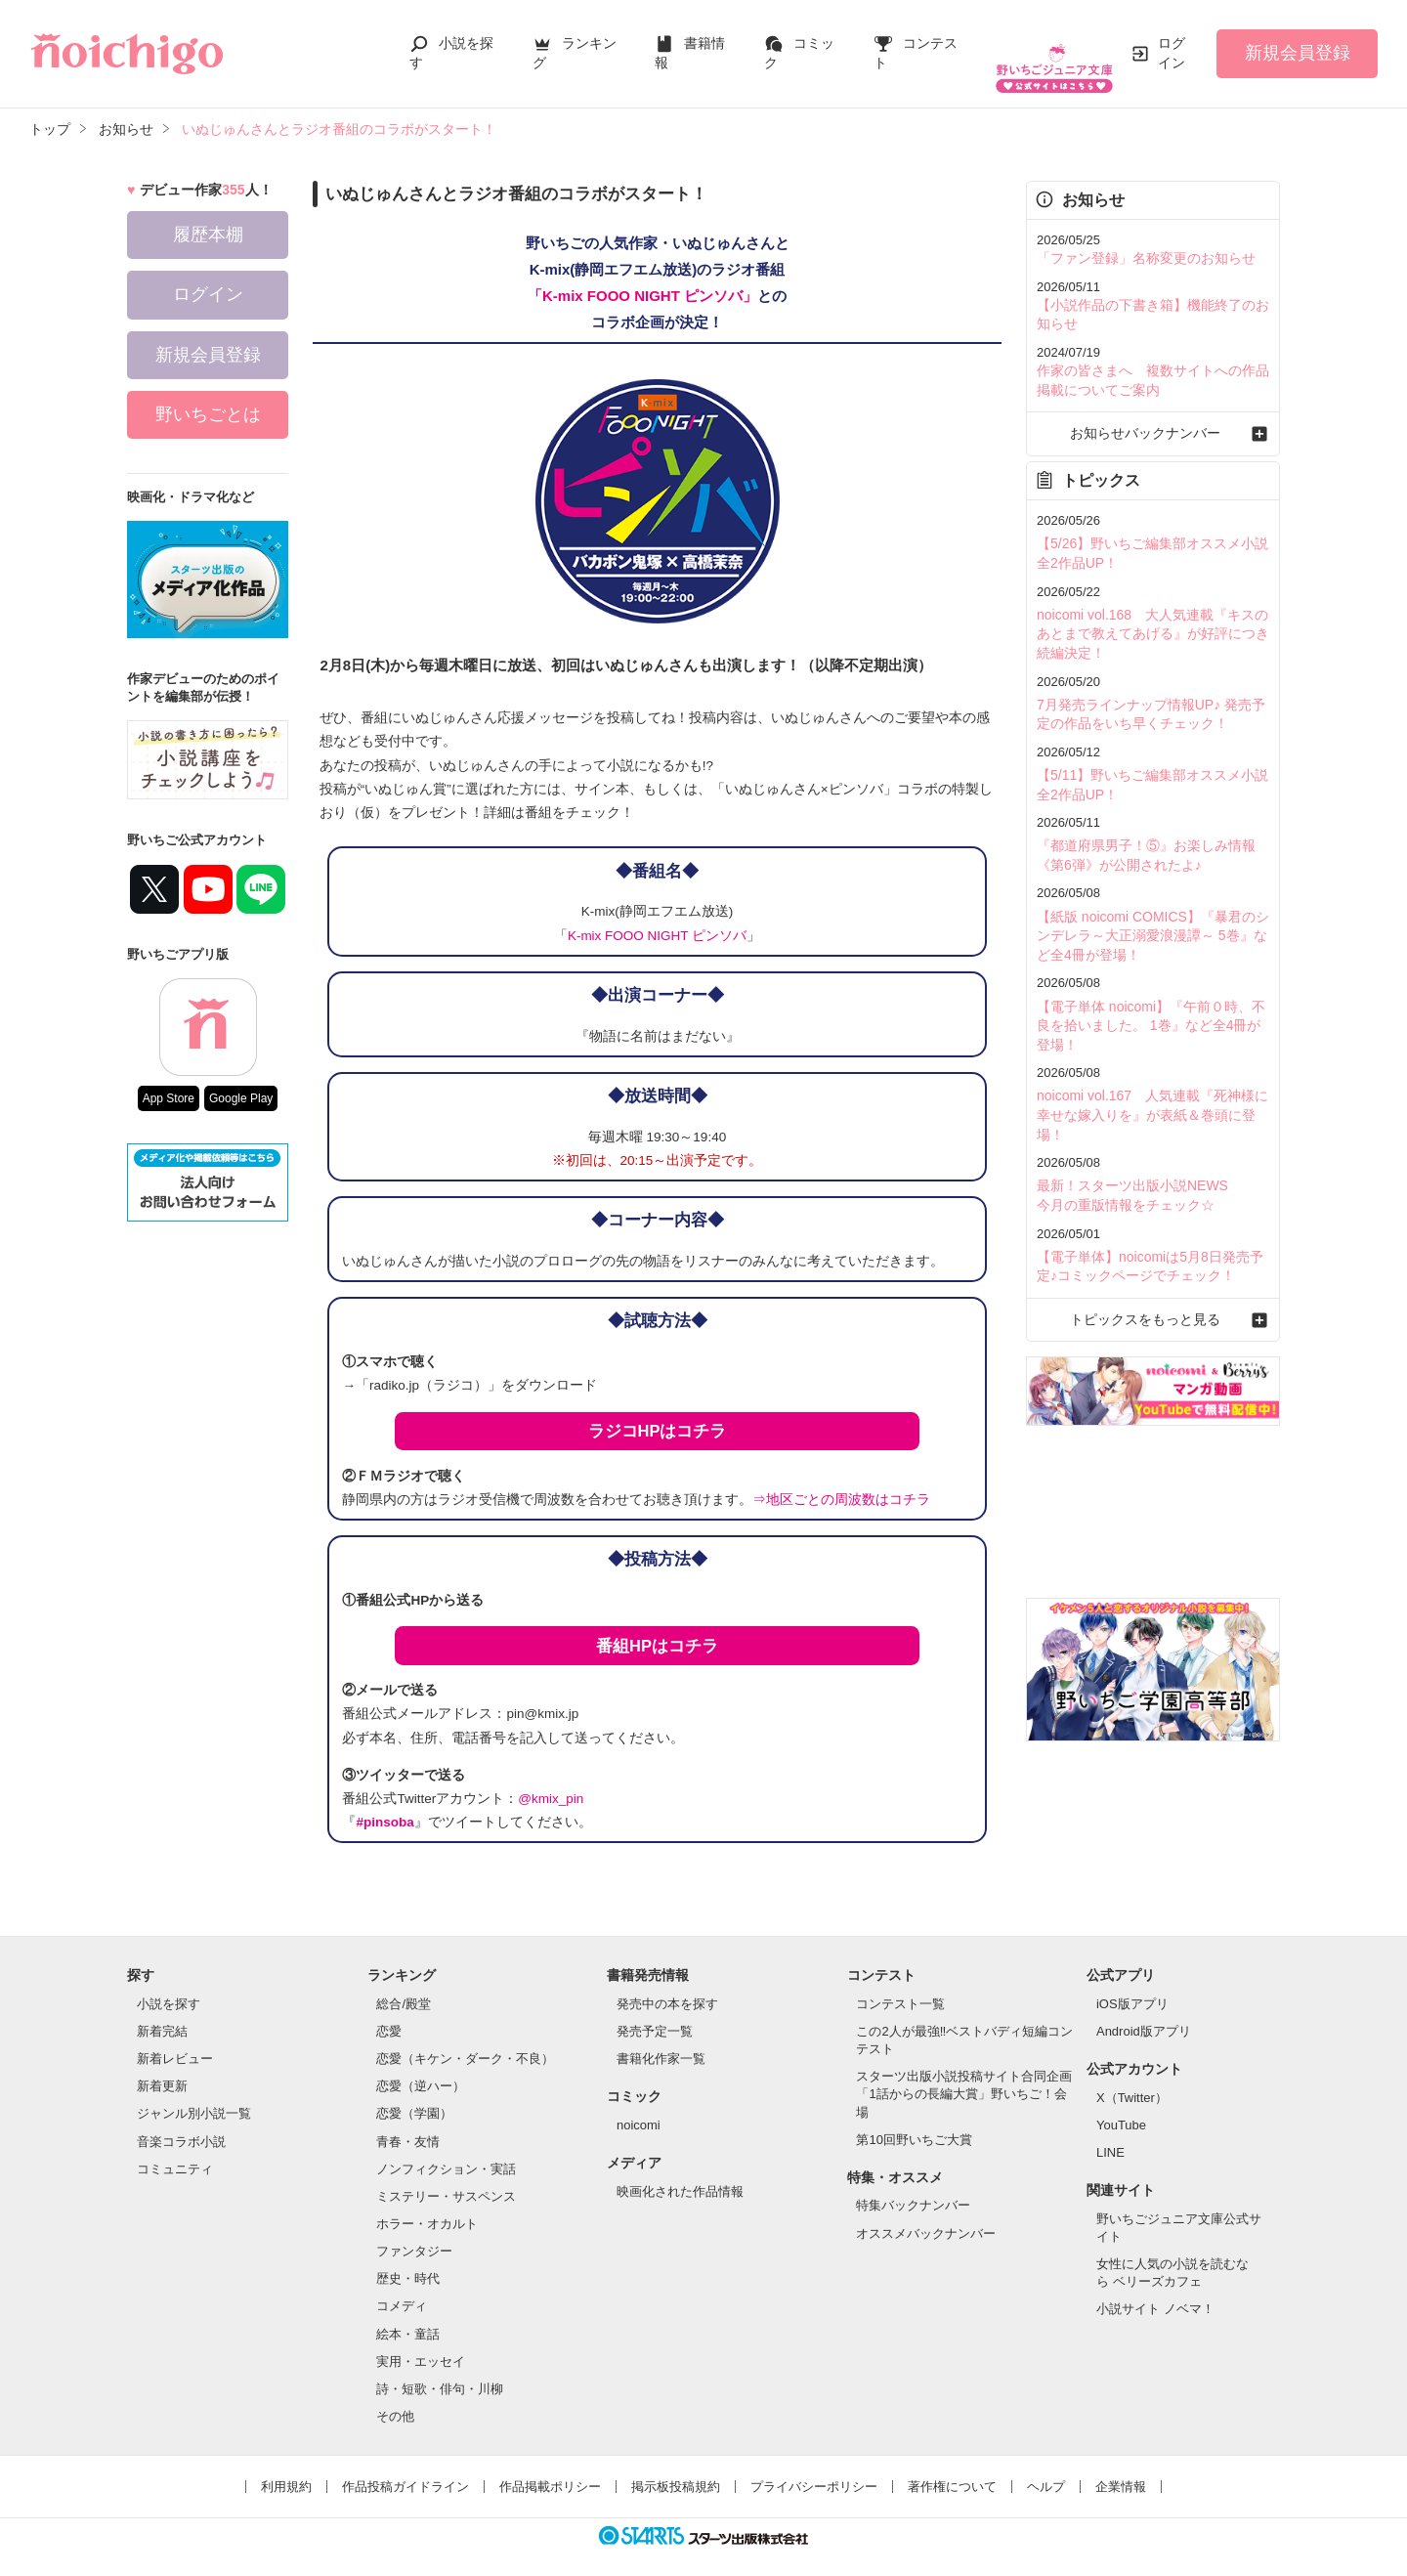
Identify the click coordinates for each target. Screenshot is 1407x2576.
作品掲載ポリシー (550, 2467)
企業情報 (1120, 2467)
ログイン (1171, 43)
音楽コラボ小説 (181, 2122)
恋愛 (389, 2011)
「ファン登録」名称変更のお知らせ (1138, 238)
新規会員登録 (1297, 43)
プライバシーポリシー (813, 2467)
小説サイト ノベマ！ (1155, 2289)
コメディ (401, 2286)
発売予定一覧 (655, 2011)
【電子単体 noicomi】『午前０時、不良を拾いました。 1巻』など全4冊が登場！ (1149, 976)
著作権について (952, 2467)
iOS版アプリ (1132, 1984)
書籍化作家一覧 (661, 2039)
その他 (395, 2396)
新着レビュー (175, 2039)
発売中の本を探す (667, 1984)
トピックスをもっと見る (1152, 1239)
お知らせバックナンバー (1152, 406)
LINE (1110, 2132)
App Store (168, 1079)
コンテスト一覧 (900, 1984)
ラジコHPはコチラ (657, 1411)
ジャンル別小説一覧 (194, 2093)
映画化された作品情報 (680, 2172)
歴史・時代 (408, 2259)
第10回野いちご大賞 (913, 2120)
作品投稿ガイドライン (405, 2467)
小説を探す (168, 1984)
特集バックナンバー (913, 2185)
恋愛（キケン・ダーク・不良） (465, 2039)
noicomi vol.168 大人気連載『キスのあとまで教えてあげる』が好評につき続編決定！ (1151, 600)
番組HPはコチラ (657, 1626)
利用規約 (286, 2467)
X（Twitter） (1132, 2078)
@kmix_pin (550, 1779)
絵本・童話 (408, 2314)
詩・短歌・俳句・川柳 (439, 2369)
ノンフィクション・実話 (446, 2149)
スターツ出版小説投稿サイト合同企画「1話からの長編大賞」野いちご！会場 (964, 2074)
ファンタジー (414, 2231)
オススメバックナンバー (926, 2214)
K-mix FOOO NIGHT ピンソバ (657, 916)
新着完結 (162, 2011)
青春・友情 (408, 2122)
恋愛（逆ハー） (420, 2066)
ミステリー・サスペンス (446, 2176)
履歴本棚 (208, 215)
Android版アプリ (1143, 2011)
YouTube (1121, 2105)
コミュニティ (175, 2149)
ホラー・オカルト (427, 2204)
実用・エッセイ (420, 2342)
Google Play (241, 1079)
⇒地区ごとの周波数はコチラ (841, 1480)
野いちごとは (208, 395)
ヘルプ (1046, 2467)
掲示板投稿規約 (675, 2467)
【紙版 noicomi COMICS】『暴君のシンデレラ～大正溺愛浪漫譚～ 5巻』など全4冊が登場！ (1151, 890)
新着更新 (162, 2066)
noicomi (639, 2105)
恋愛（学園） (414, 2093)
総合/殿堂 (403, 1984)
